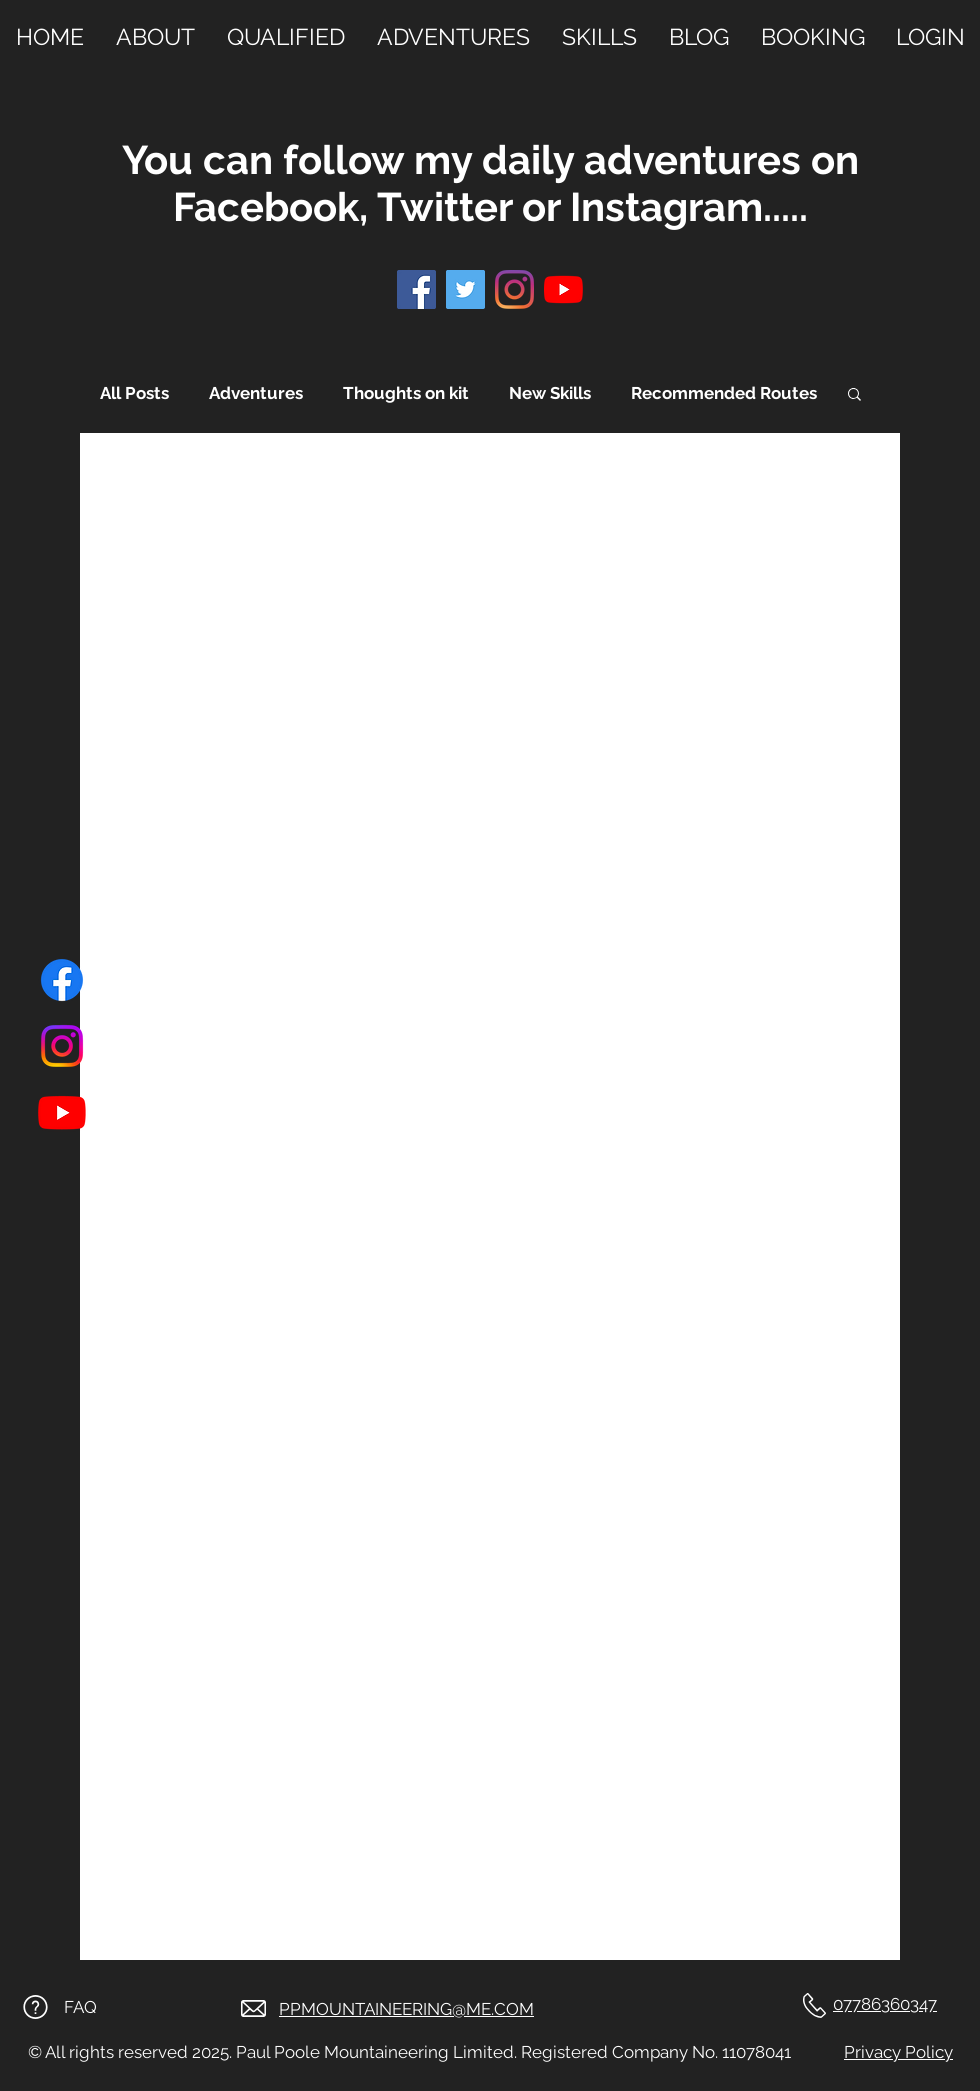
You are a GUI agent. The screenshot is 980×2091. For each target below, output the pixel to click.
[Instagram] (62, 1046)
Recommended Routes (724, 393)
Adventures (256, 393)
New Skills (550, 393)
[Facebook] (62, 980)
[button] (854, 395)
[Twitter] (465, 289)
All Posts (134, 393)
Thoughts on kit (406, 393)
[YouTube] (563, 289)
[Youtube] (62, 1112)
